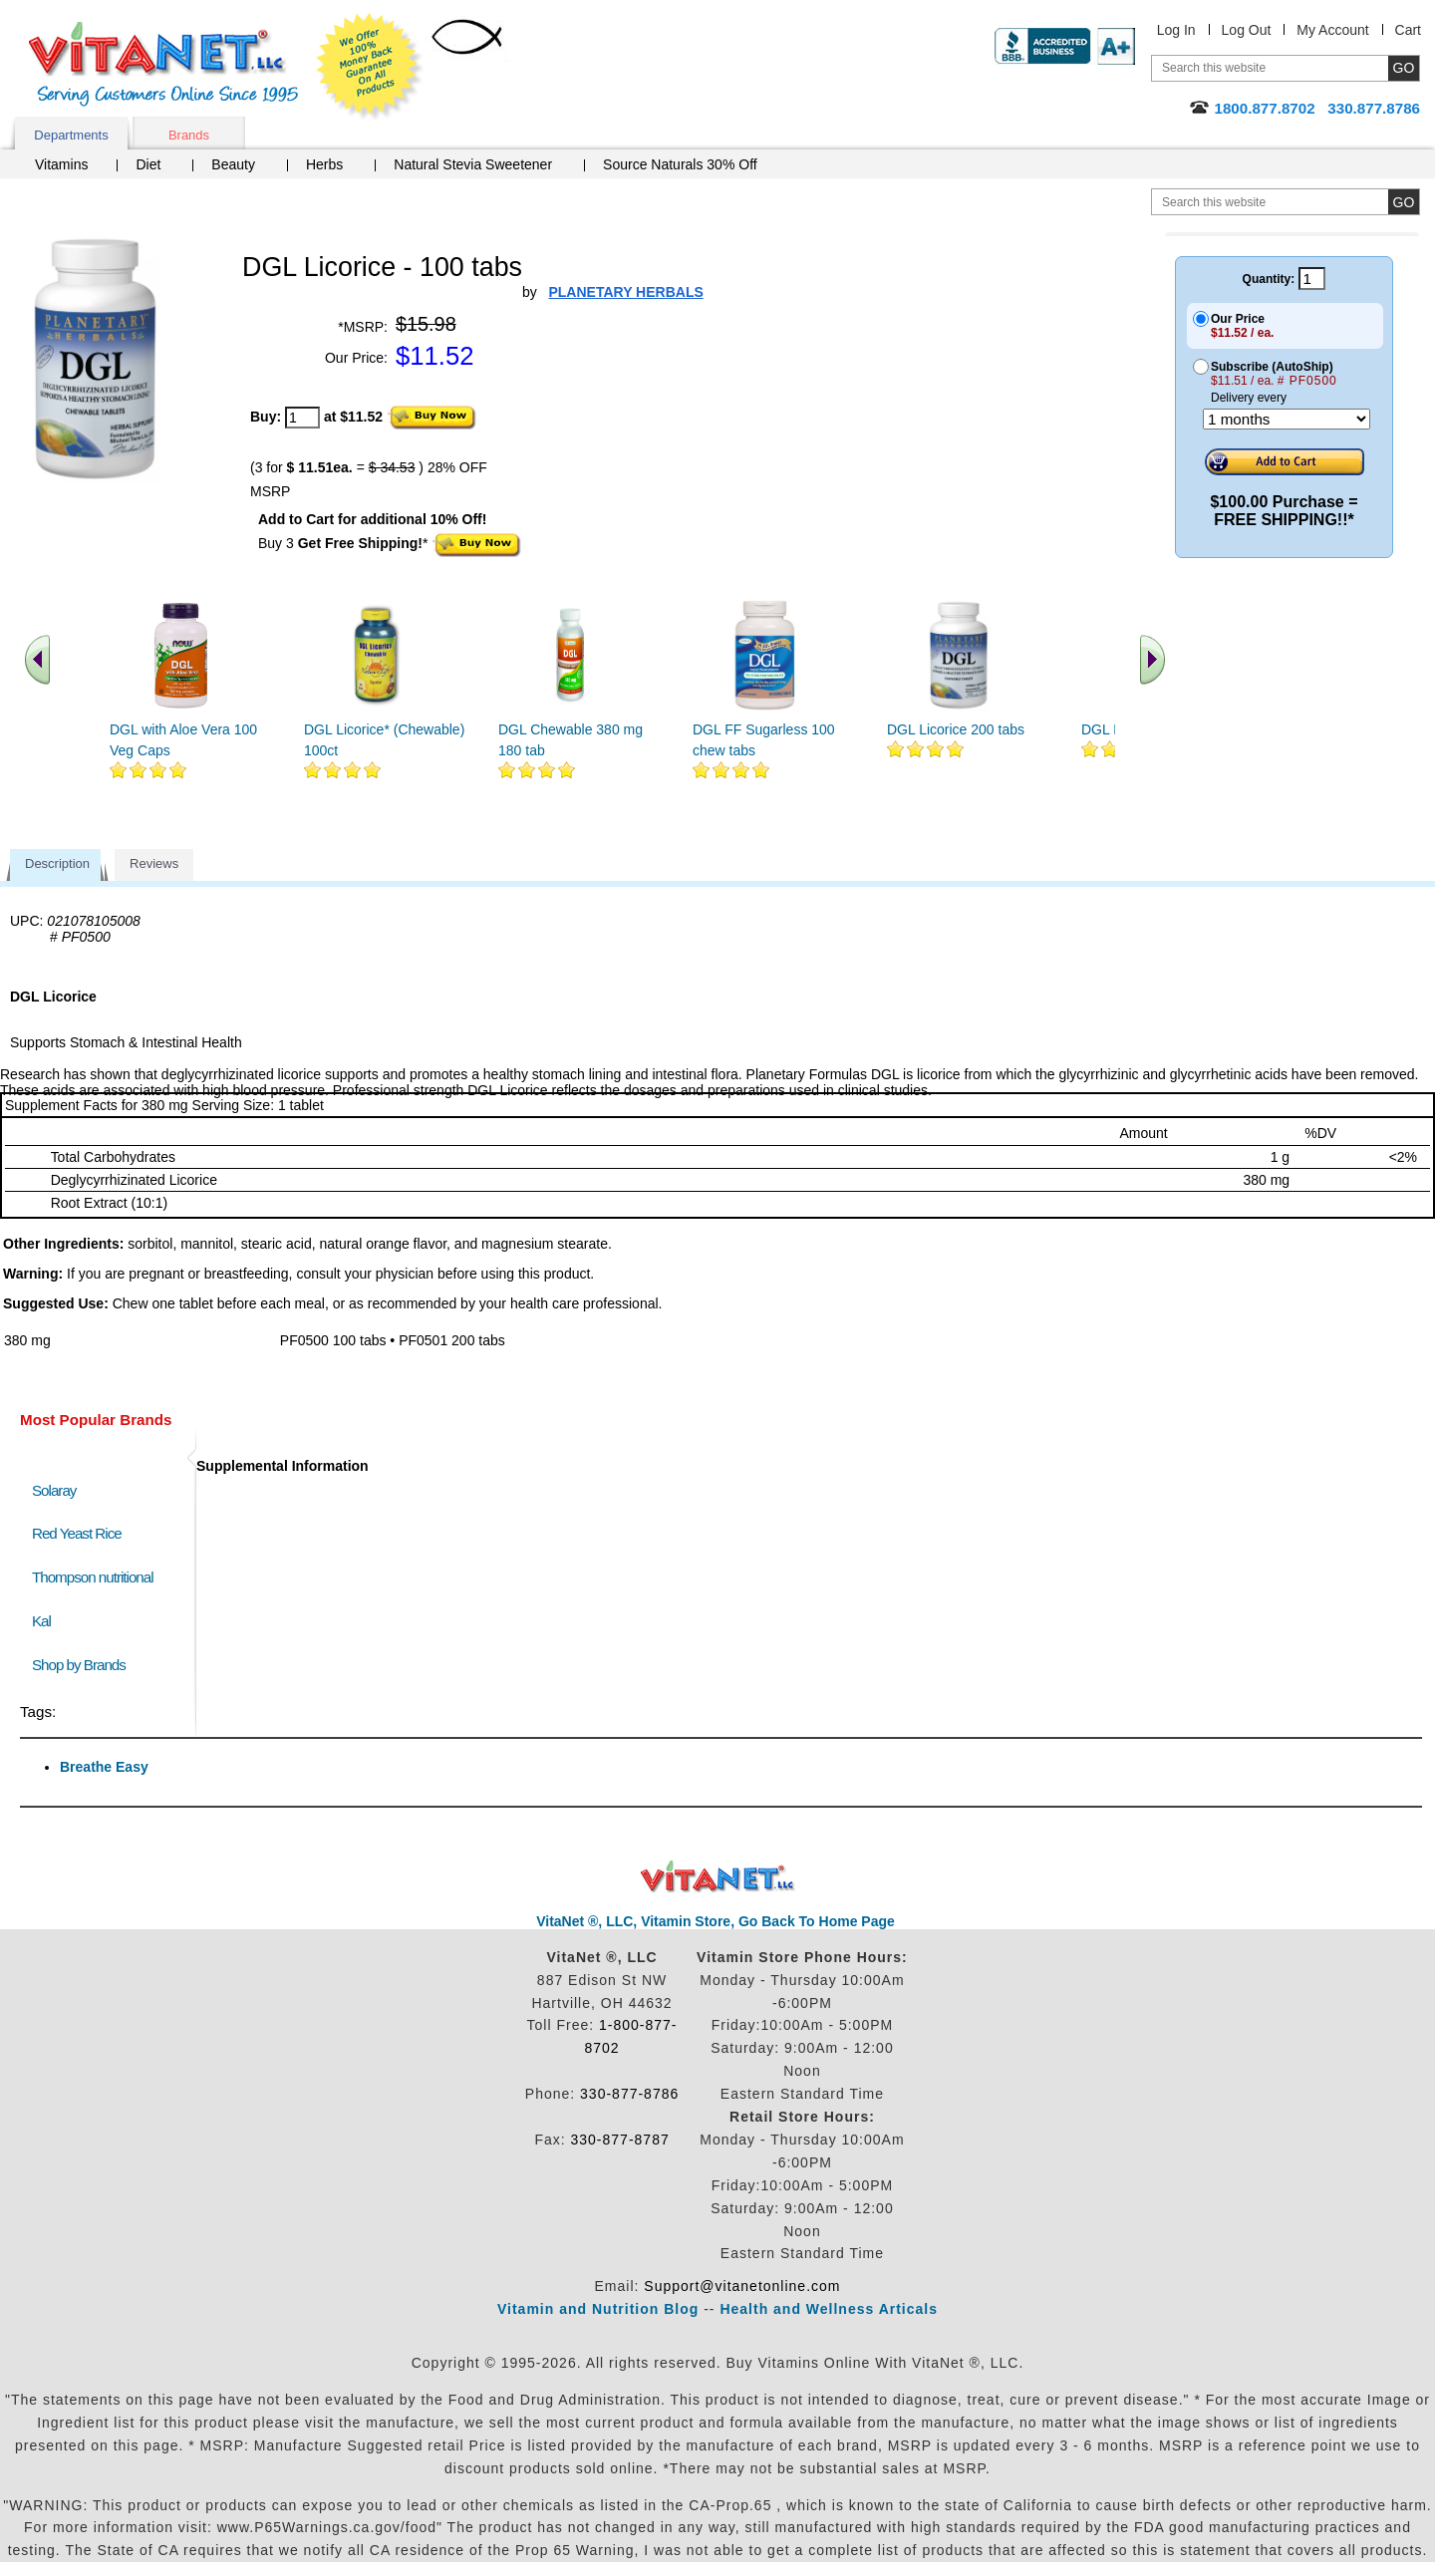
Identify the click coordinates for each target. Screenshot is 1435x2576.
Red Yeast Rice (77, 1533)
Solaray (54, 1490)
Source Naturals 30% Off (680, 164)
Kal (41, 1620)
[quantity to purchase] (302, 418)
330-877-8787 (620, 2139)
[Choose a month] (1286, 419)
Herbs (324, 164)
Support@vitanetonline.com (742, 2286)
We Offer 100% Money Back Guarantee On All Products (370, 67)
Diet (148, 164)
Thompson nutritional (92, 1577)
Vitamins (61, 164)
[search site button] (1403, 201)
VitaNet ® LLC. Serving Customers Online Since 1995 (163, 64)
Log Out (1247, 30)
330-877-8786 (629, 2094)
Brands (188, 135)
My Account (1332, 30)
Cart (1408, 30)
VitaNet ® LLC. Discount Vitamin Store (718, 1876)
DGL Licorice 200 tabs (955, 729)
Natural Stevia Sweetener (473, 164)
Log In (1176, 30)
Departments (71, 135)
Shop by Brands (83, 1664)
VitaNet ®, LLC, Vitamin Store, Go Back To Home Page (715, 1921)
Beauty (233, 164)
